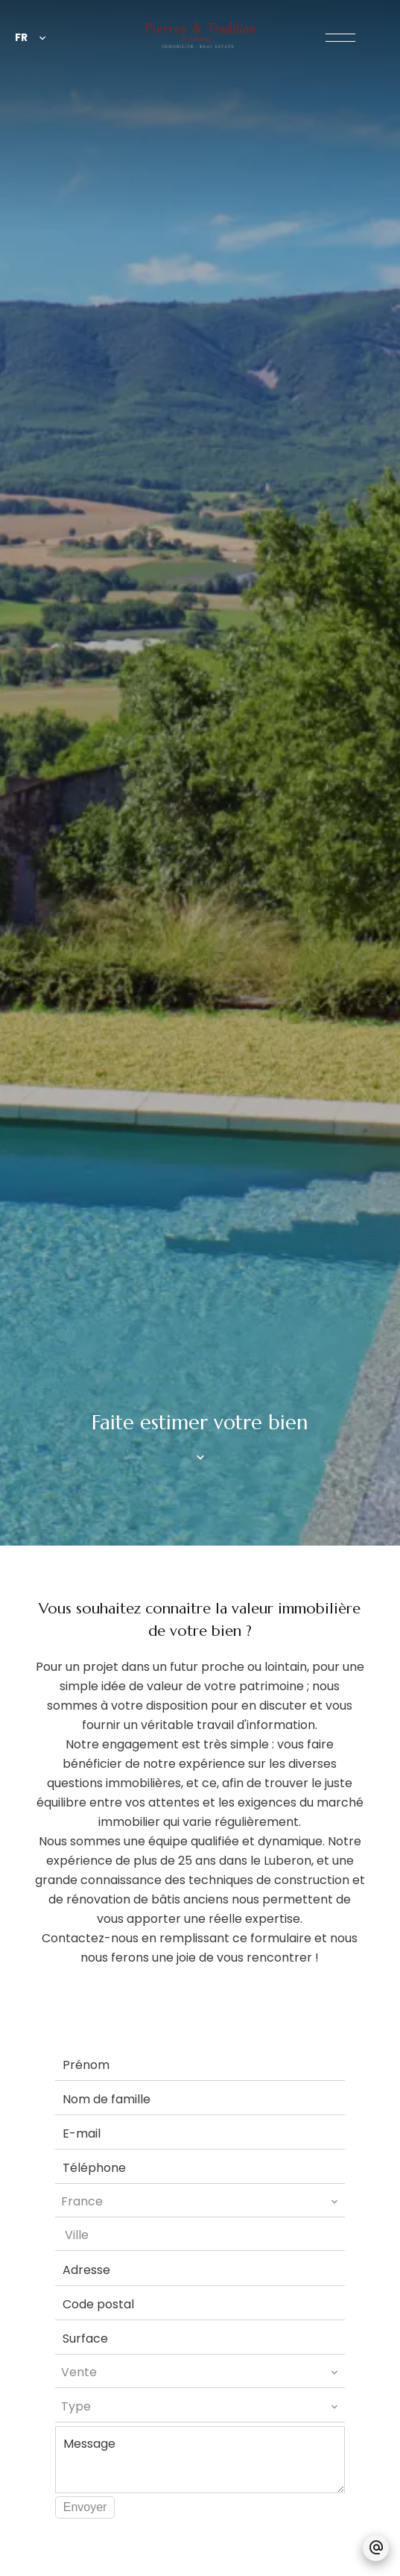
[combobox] (200, 2202)
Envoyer (85, 2507)
